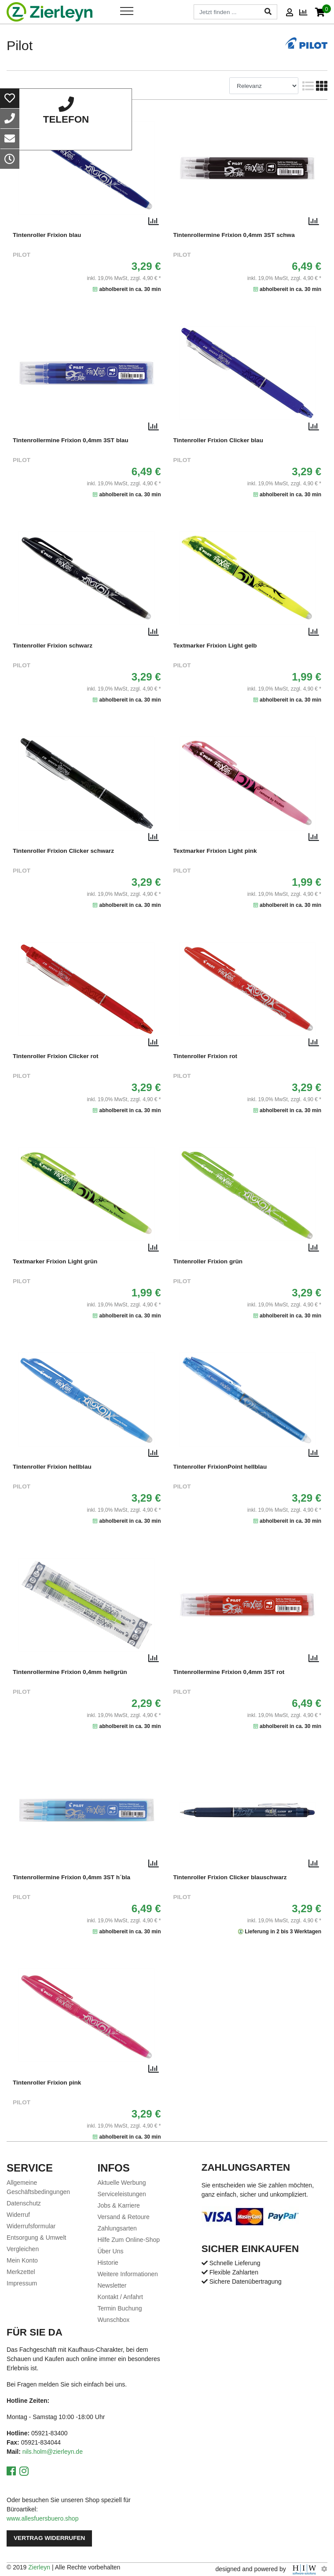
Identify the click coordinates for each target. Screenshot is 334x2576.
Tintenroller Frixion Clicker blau (218, 440)
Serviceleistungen (121, 2194)
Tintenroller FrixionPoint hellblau (220, 1466)
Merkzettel (21, 2271)
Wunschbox (113, 2319)
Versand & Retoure (123, 2216)
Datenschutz (24, 2203)
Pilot (21, 254)
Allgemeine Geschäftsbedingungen (38, 2187)
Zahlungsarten (117, 2228)
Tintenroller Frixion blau (47, 235)
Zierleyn (39, 2567)
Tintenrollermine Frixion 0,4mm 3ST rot (229, 1672)
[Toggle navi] (127, 11)
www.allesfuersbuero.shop (42, 2518)
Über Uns (110, 2251)
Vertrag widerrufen (49, 2538)
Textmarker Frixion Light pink (215, 851)
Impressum (22, 2283)
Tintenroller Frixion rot (205, 1056)
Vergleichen (23, 2248)
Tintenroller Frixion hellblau (52, 1466)
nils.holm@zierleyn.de (52, 2451)
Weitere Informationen (127, 2274)
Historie (107, 2262)
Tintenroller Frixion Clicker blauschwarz (230, 1877)
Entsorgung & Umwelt (36, 2237)
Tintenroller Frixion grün (208, 1261)
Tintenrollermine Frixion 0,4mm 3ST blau (70, 440)
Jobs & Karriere (118, 2205)
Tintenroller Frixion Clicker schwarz (63, 851)
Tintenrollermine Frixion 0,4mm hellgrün (70, 1672)
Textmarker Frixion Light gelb (215, 645)
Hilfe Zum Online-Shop (128, 2239)
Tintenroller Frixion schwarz (52, 645)
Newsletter (111, 2285)
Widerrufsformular (31, 2226)
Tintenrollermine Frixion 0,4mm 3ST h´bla (71, 1877)
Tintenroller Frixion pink (47, 2082)
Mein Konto (22, 2260)
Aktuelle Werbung (121, 2182)
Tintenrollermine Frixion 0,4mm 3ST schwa (234, 235)
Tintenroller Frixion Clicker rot (56, 1056)
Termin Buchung (119, 2308)
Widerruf (18, 2214)
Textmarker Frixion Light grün (55, 1261)
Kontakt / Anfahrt (120, 2296)
